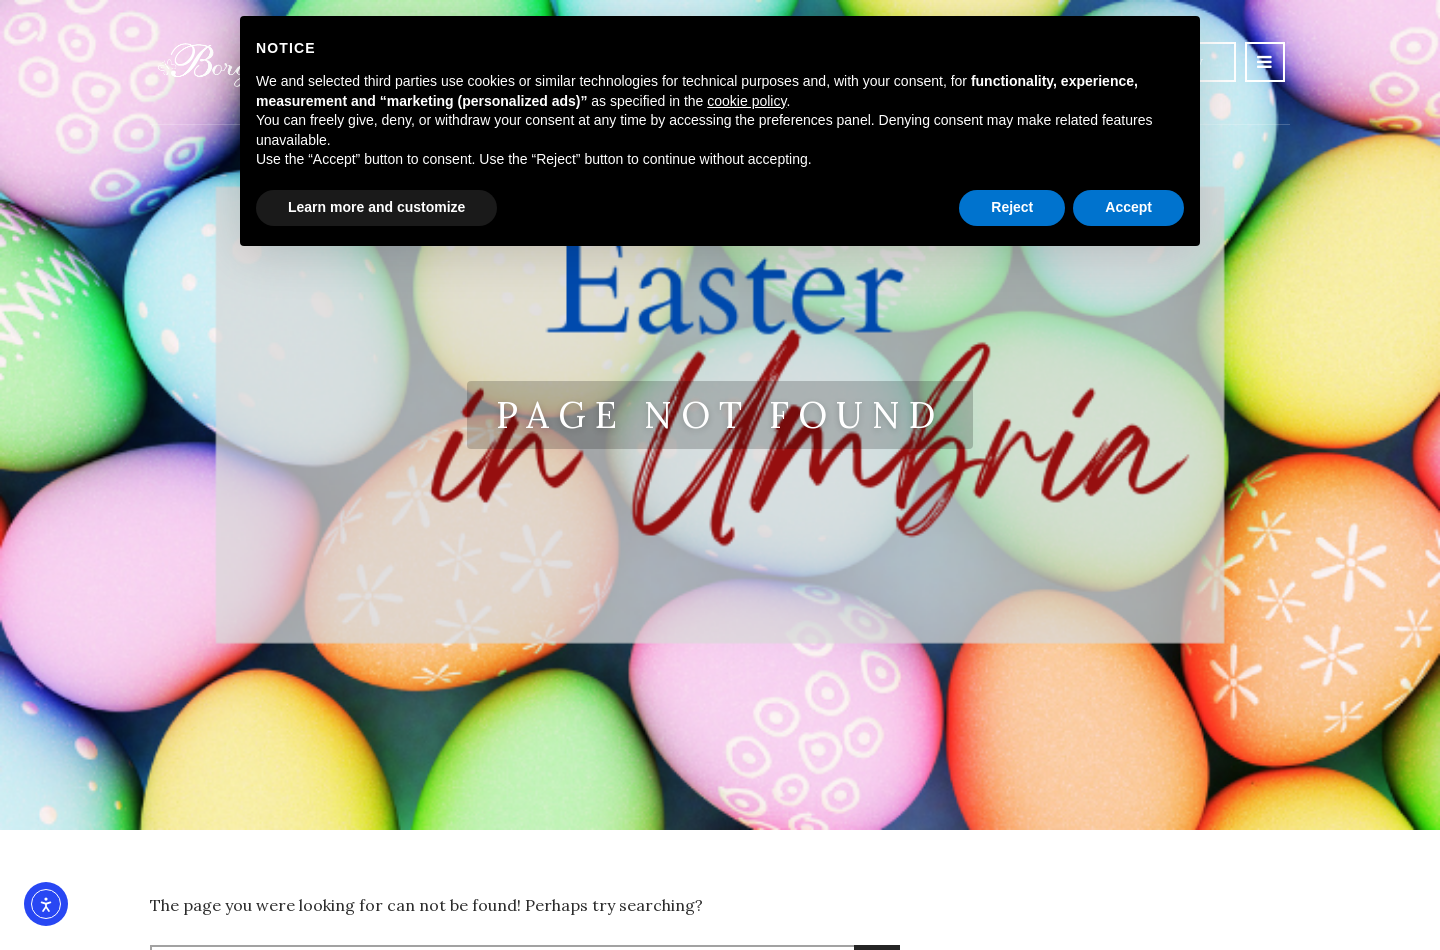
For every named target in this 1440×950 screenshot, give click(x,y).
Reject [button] (1012, 207)
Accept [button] (1128, 207)
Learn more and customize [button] (376, 207)
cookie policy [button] (746, 101)
